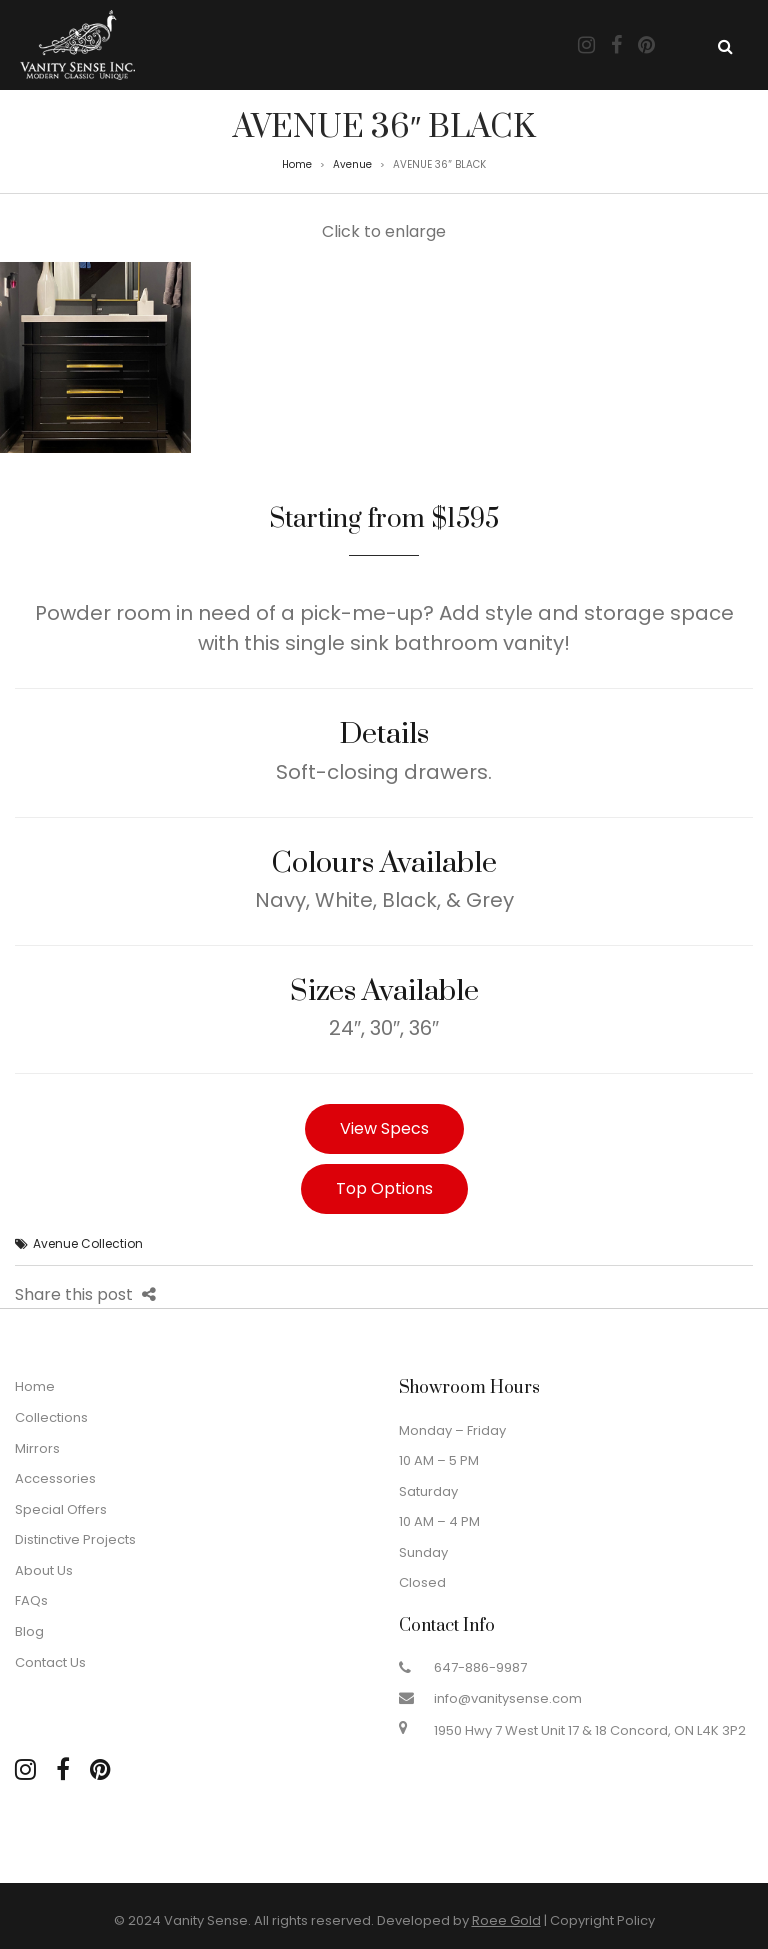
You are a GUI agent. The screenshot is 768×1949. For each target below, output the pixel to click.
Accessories (55, 1478)
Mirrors (37, 1448)
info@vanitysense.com (508, 1698)
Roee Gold (506, 1920)
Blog (29, 1631)
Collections (51, 1417)
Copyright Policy (602, 1920)
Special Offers (61, 1509)
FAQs (31, 1600)
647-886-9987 (480, 1667)
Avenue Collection (88, 1243)
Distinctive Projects (75, 1539)
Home (297, 164)
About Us (44, 1570)
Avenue (352, 164)
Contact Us (50, 1662)
